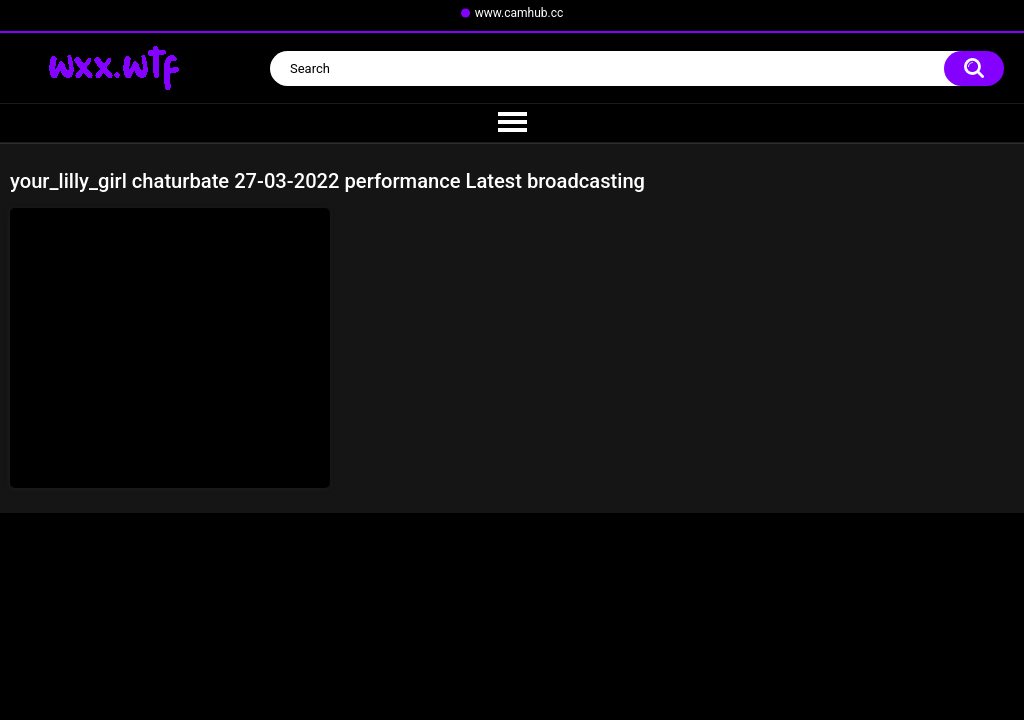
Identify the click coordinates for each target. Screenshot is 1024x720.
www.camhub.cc (519, 13)
